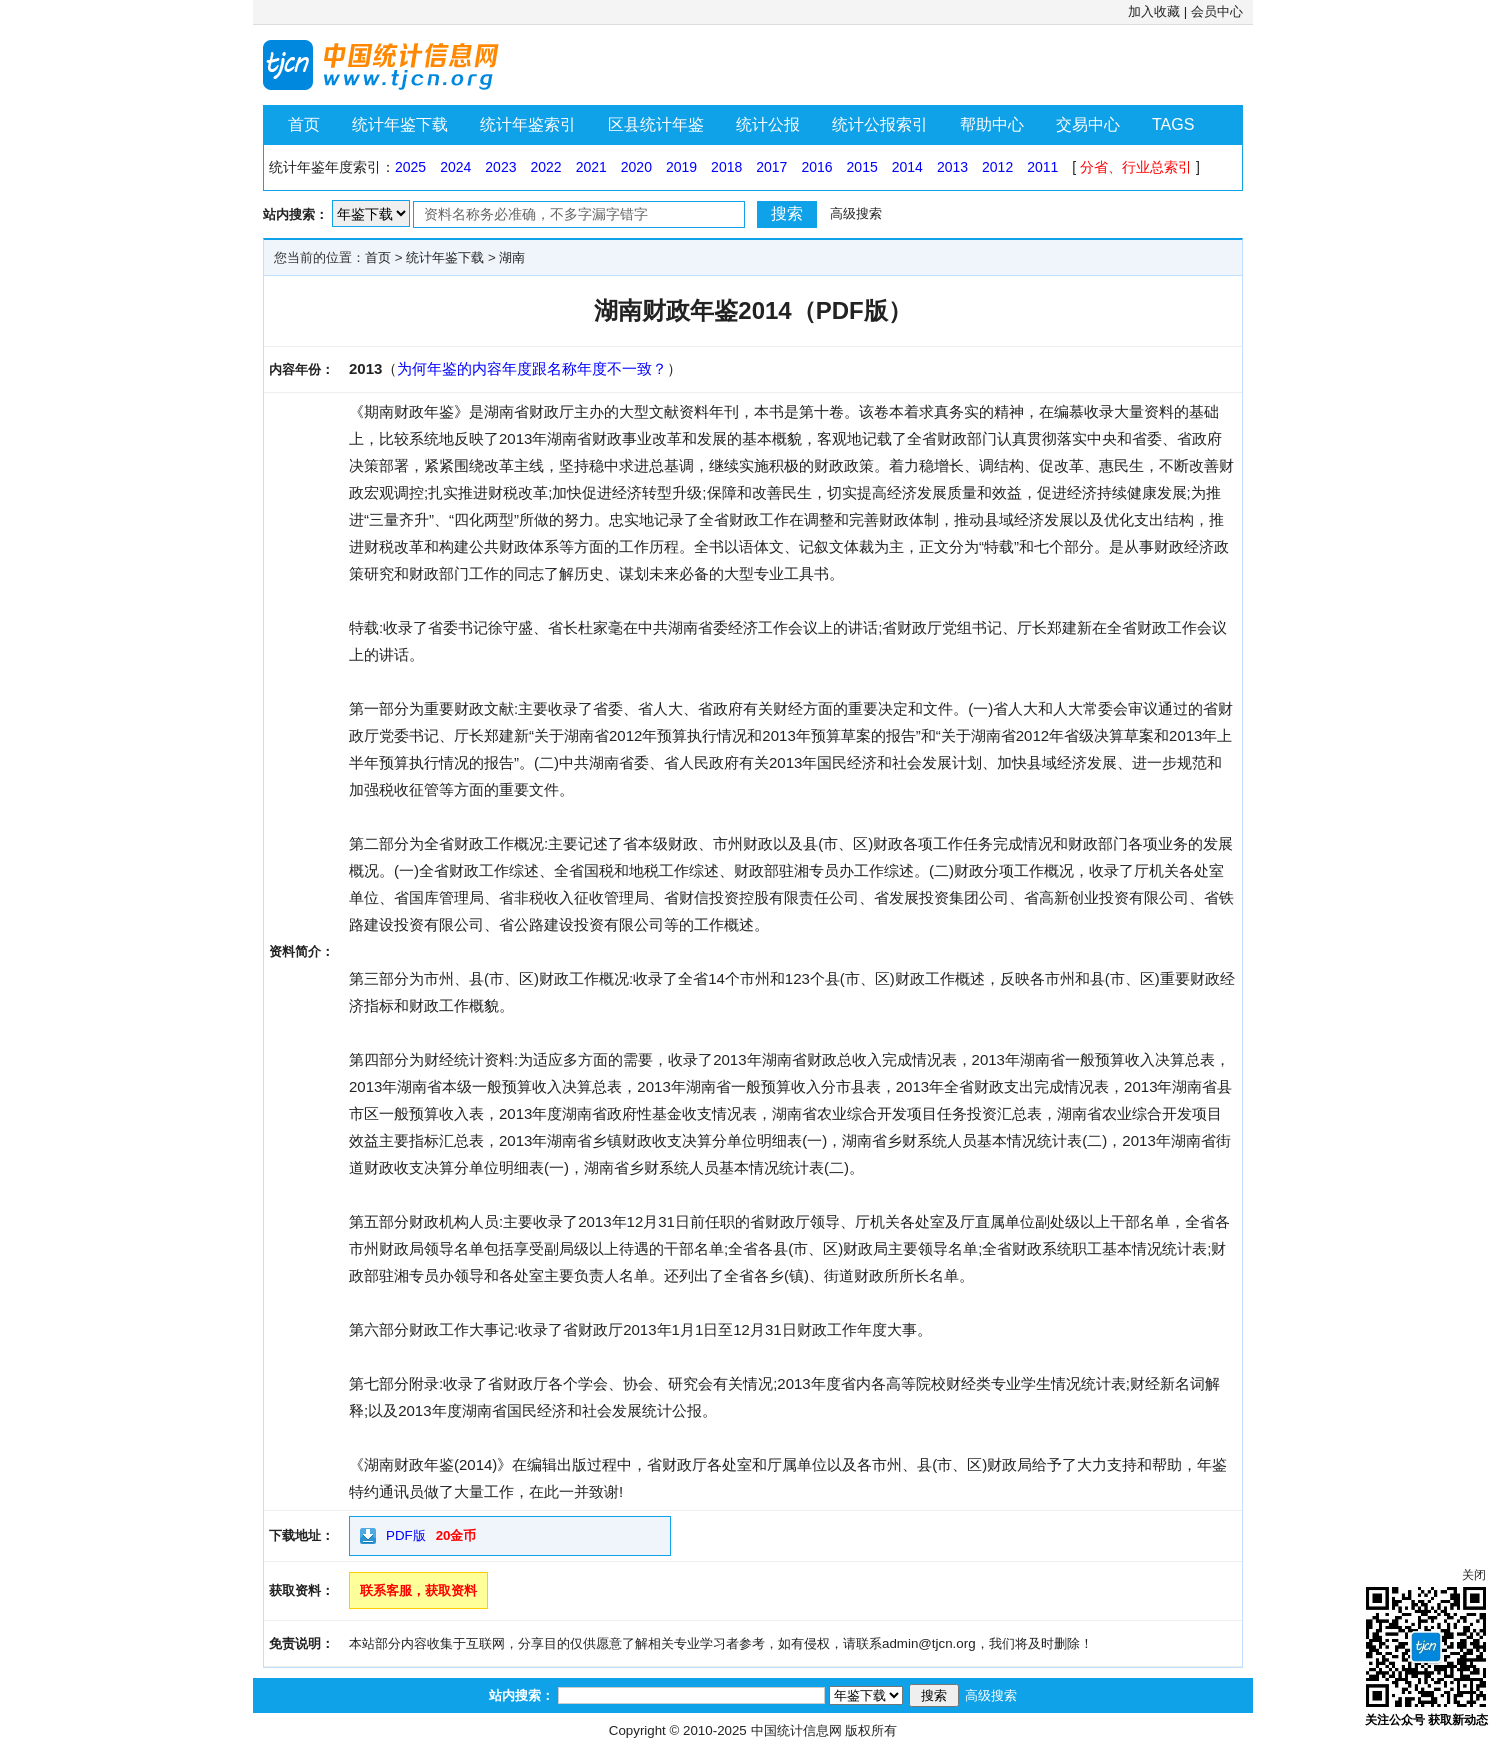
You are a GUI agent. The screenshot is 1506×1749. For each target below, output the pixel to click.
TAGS (1173, 124)
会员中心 (1217, 11)
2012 (997, 167)
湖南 (512, 257)
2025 (410, 167)
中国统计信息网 (796, 1730)
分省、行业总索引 (1136, 167)
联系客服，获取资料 (418, 1590)
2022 (545, 167)
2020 (636, 167)
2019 (681, 167)
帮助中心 (992, 124)
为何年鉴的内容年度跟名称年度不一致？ (532, 368)
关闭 (1474, 1575)
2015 (862, 167)
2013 (952, 167)
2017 (771, 167)
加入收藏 (1154, 11)
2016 (816, 167)
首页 (304, 124)
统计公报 (768, 124)
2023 (500, 167)
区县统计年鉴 (656, 124)
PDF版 (406, 1535)
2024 (455, 167)
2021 (591, 167)
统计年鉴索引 (528, 124)
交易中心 (1088, 124)
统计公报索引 (880, 124)
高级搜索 (856, 213)
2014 (907, 167)
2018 (726, 167)
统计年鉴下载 (400, 124)
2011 (1042, 167)
